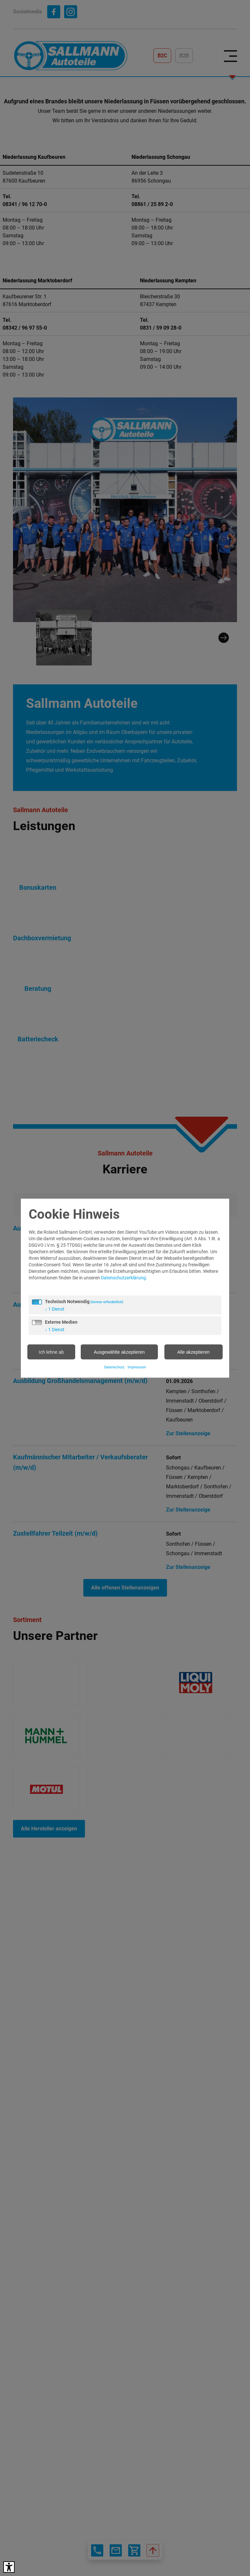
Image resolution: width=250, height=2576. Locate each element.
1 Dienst (54, 1308)
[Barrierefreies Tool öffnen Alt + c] (9, 2567)
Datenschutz (114, 1367)
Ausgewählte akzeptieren (119, 1351)
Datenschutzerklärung (123, 1277)
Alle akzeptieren (193, 1351)
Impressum (137, 1367)
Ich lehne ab (51, 1351)
